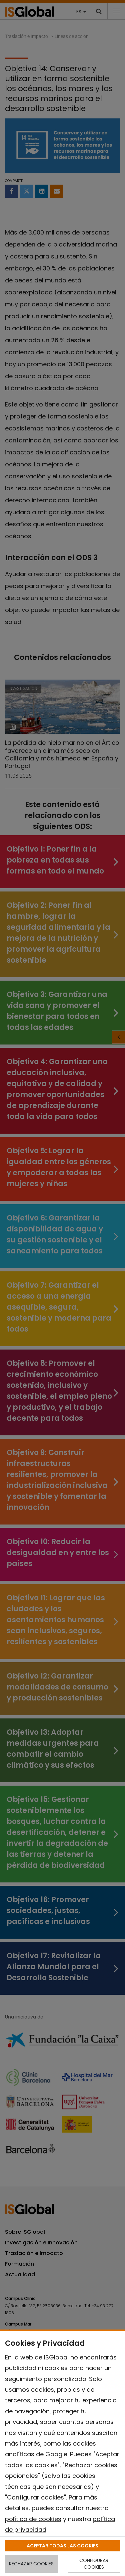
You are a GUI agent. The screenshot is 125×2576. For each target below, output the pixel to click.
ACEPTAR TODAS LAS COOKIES (62, 2545)
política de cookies (33, 2519)
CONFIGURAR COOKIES (93, 2563)
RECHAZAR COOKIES (31, 2563)
